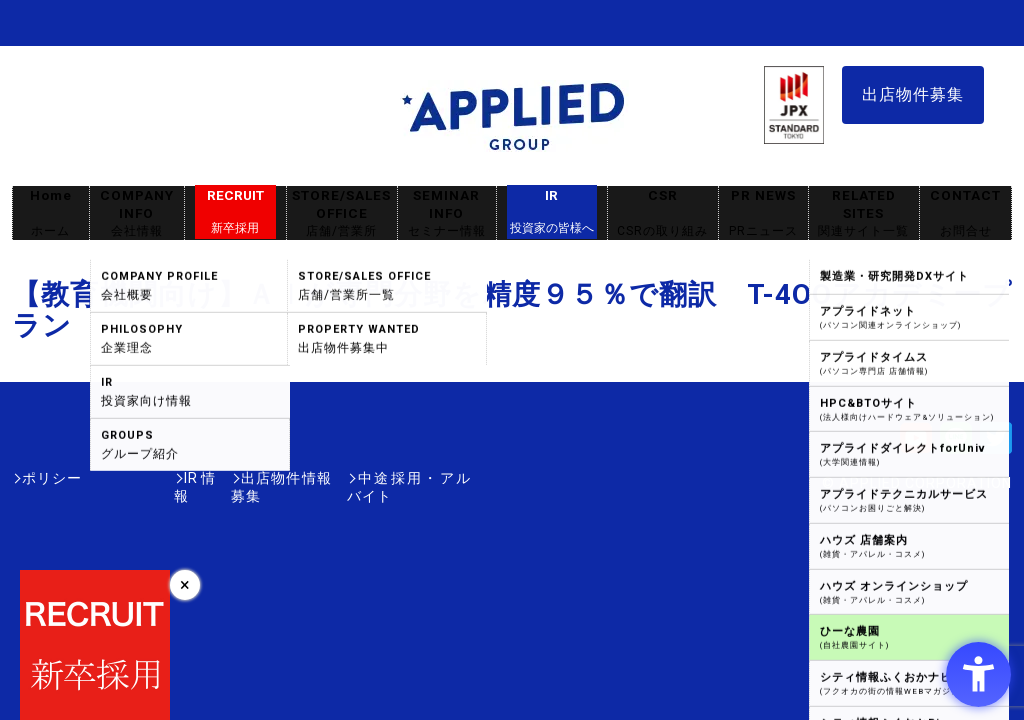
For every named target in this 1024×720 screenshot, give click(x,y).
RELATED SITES (864, 213)
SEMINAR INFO (447, 213)
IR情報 (129, 478)
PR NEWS (763, 213)
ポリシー (52, 478)
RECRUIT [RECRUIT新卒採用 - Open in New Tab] (235, 212)
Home (51, 213)
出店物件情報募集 (236, 478)
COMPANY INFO (137, 213)
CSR (663, 213)
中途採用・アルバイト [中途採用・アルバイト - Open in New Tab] (396, 478)
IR (552, 212)
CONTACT (965, 213)
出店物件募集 (913, 94)
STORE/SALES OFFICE (342, 213)
